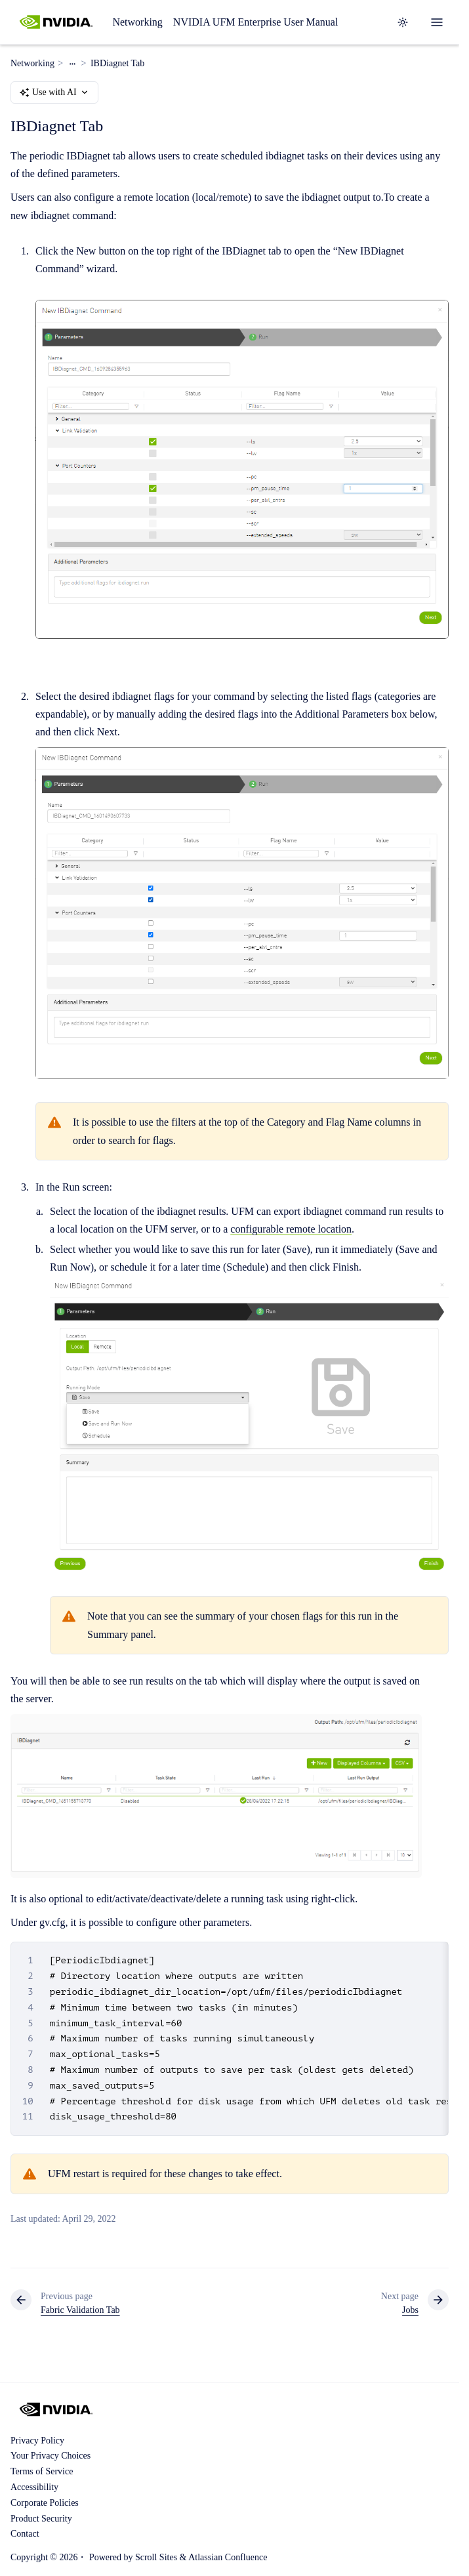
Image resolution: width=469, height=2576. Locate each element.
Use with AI (54, 92)
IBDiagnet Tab (117, 63)
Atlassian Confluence (227, 2557)
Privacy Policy (37, 2440)
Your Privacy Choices (50, 2456)
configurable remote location (291, 1229)
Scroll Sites (156, 2557)
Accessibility (34, 2487)
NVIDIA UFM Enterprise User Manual (255, 22)
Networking (137, 22)
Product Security (41, 2519)
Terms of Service (41, 2471)
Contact (24, 2534)
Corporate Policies (44, 2503)
